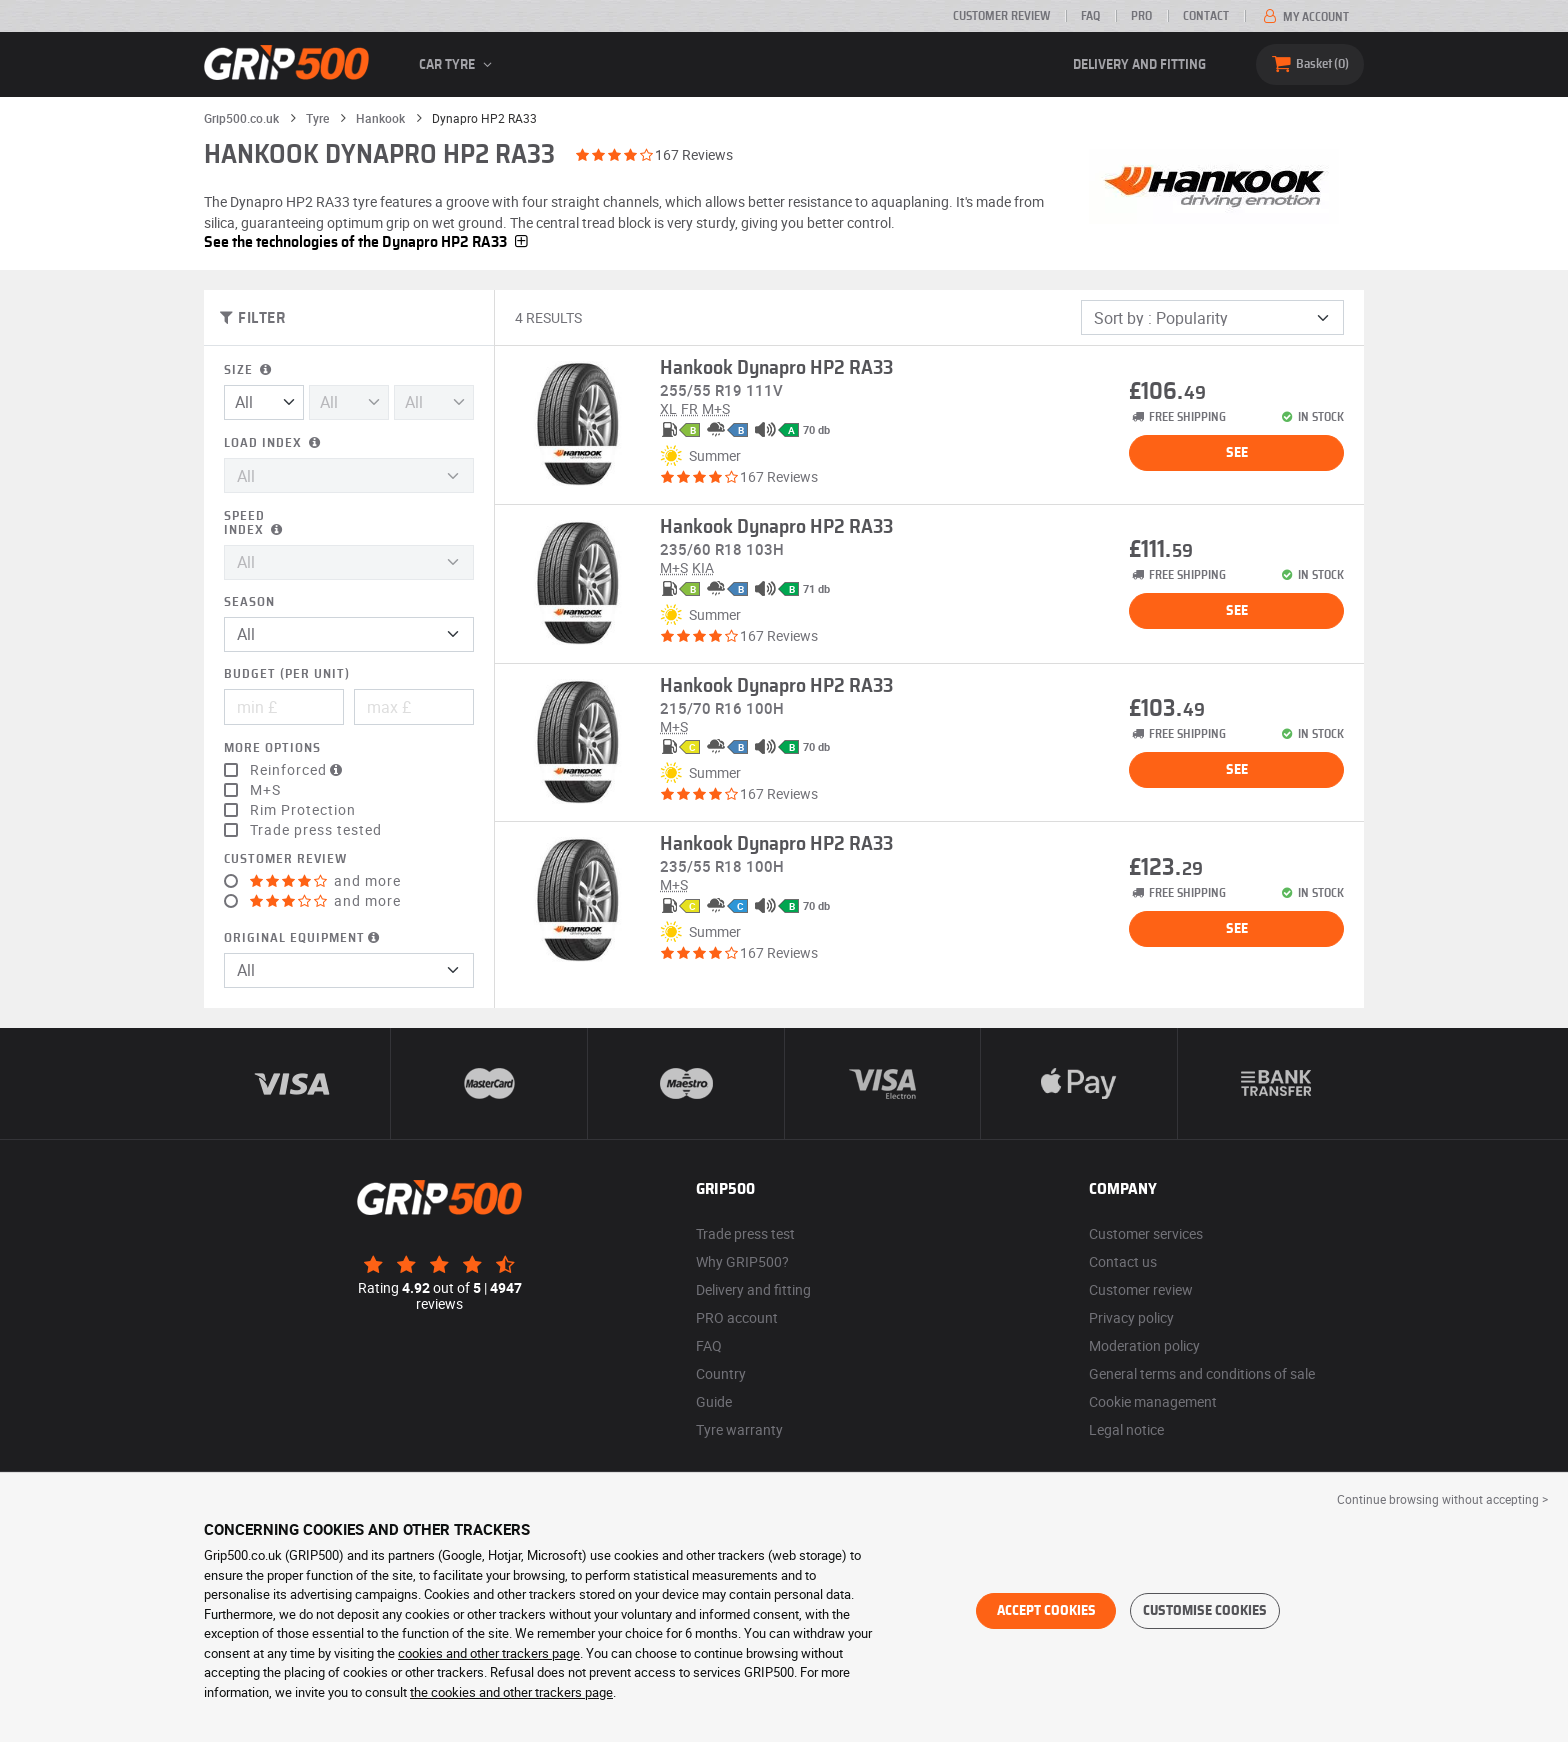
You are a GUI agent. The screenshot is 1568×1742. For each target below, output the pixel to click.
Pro (1141, 16)
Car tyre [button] (458, 65)
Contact (1206, 16)
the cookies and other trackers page (511, 1692)
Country (721, 1373)
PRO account (737, 1317)
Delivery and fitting (1139, 65)
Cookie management (1153, 1401)
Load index (274, 443)
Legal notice (1126, 1429)
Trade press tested (316, 830)
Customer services (1146, 1233)
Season (249, 602)
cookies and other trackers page (489, 1653)
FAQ (1090, 16)
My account (1304, 17)
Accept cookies (1046, 1611)
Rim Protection (303, 810)
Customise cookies (1205, 1611)
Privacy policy (1131, 1317)
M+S (265, 790)
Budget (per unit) (287, 674)
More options (272, 748)
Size (249, 370)
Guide (714, 1401)
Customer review (1001, 16)
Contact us (1123, 1261)
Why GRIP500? (742, 1261)
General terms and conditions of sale (1202, 1373)
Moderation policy (1144, 1345)
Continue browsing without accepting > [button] (1442, 1499)
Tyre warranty (739, 1429)
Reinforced (298, 770)
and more (325, 881)
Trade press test (745, 1233)
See (1237, 453)
